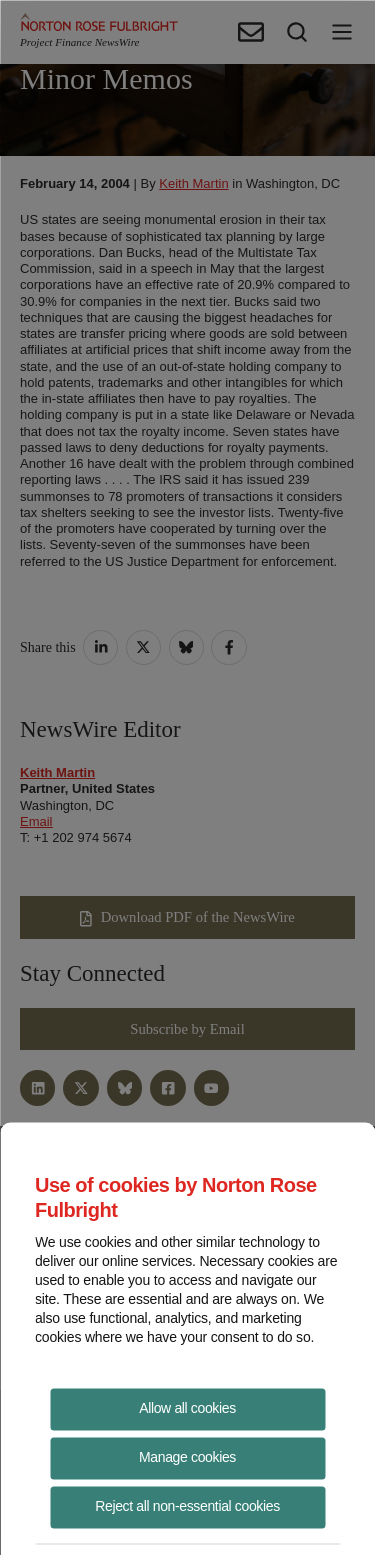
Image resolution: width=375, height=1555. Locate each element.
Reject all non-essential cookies (187, 1505)
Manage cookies (187, 1456)
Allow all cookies (187, 1407)
